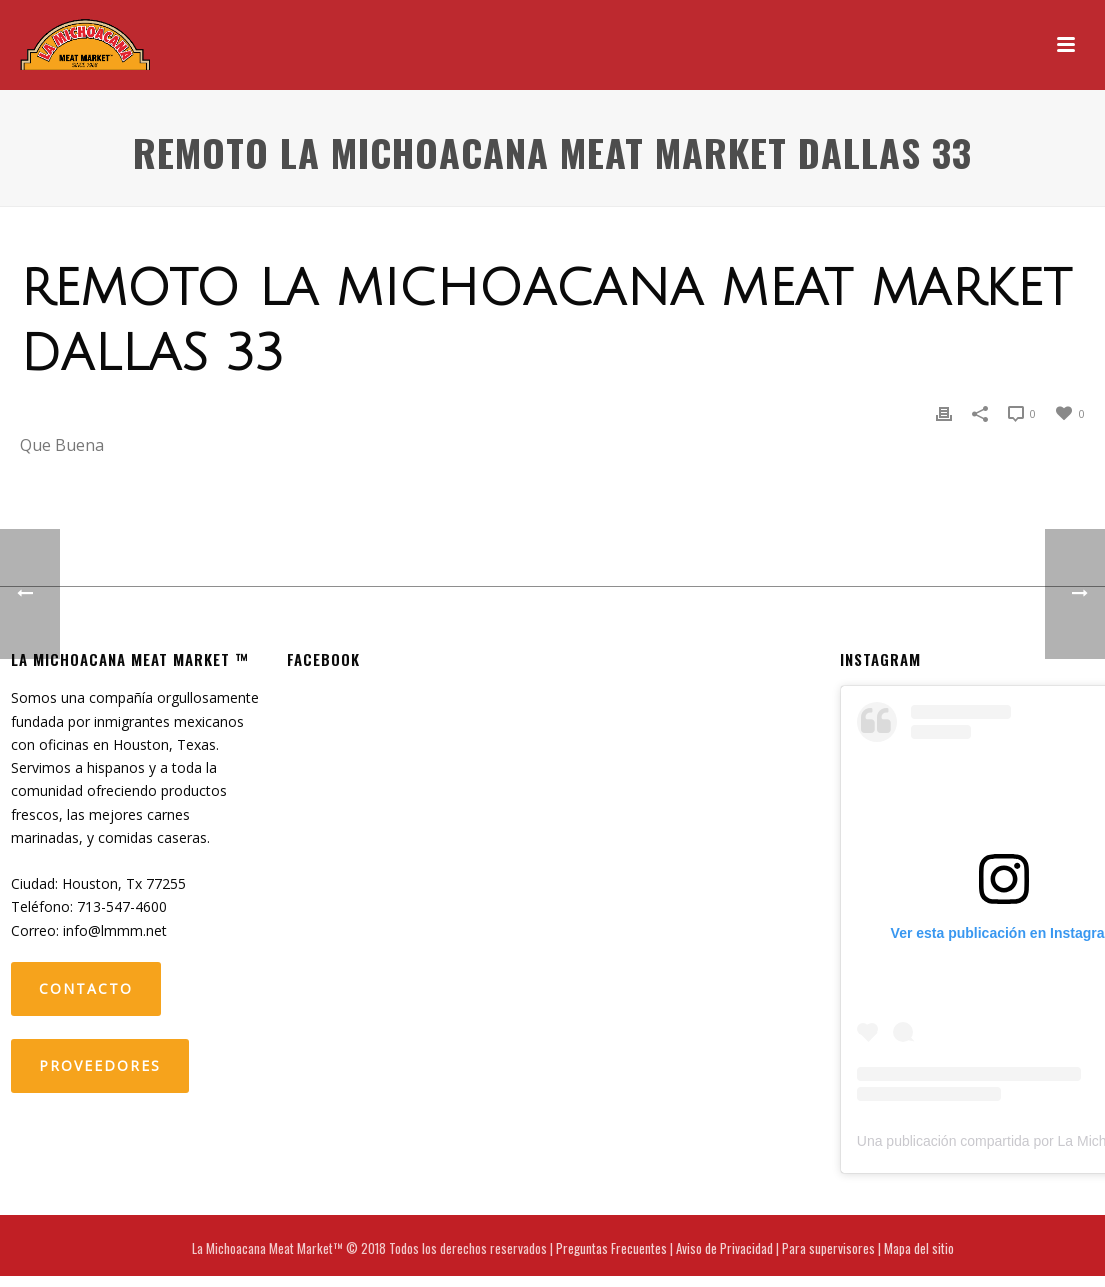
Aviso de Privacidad (724, 1248)
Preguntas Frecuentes (611, 1248)
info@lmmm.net (115, 930)
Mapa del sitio (919, 1248)
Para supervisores (828, 1248)
